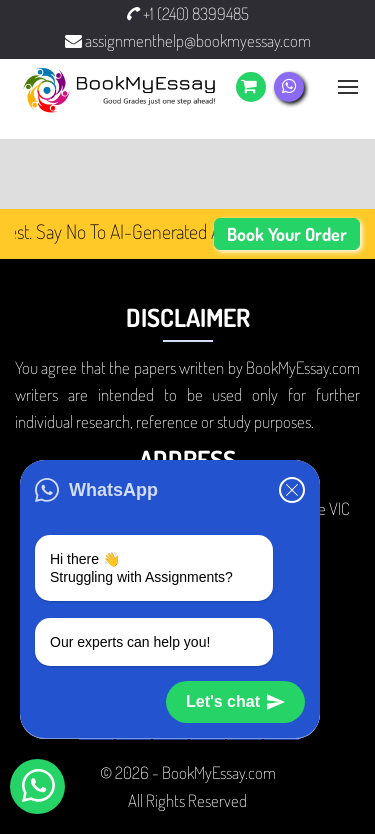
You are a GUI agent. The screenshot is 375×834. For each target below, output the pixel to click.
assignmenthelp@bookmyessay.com (188, 40)
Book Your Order (287, 234)
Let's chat (235, 702)
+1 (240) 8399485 (188, 13)
